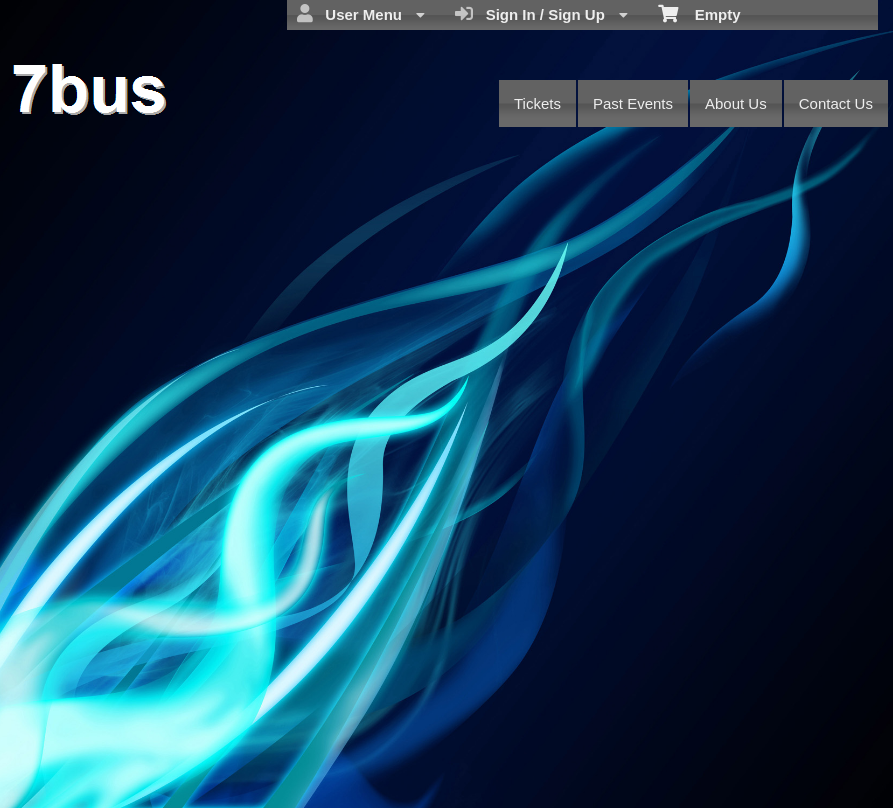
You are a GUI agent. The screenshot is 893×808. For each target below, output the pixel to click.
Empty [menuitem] (699, 13)
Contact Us (836, 103)
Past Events (633, 103)
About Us (736, 103)
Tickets (537, 103)
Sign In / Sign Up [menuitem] (541, 14)
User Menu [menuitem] (361, 14)
